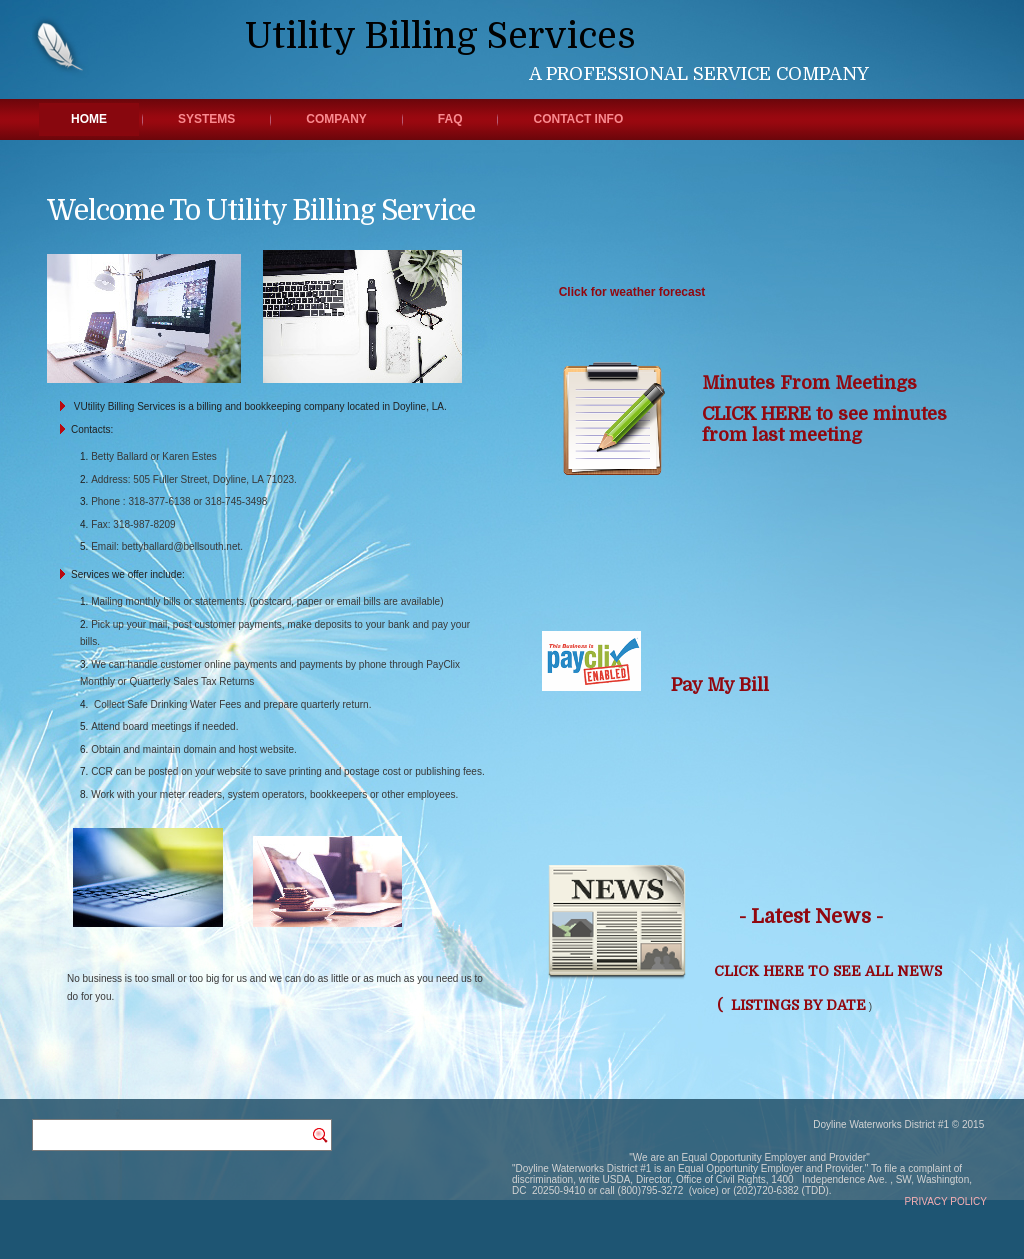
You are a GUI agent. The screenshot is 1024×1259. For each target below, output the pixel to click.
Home (89, 119)
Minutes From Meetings (814, 383)
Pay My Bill (722, 685)
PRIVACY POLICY (946, 1201)
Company (336, 119)
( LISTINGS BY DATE (789, 1005)
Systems (206, 119)
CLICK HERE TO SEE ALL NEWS (828, 971)
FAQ (450, 119)
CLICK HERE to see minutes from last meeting (824, 424)
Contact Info (578, 119)
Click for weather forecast (632, 292)
